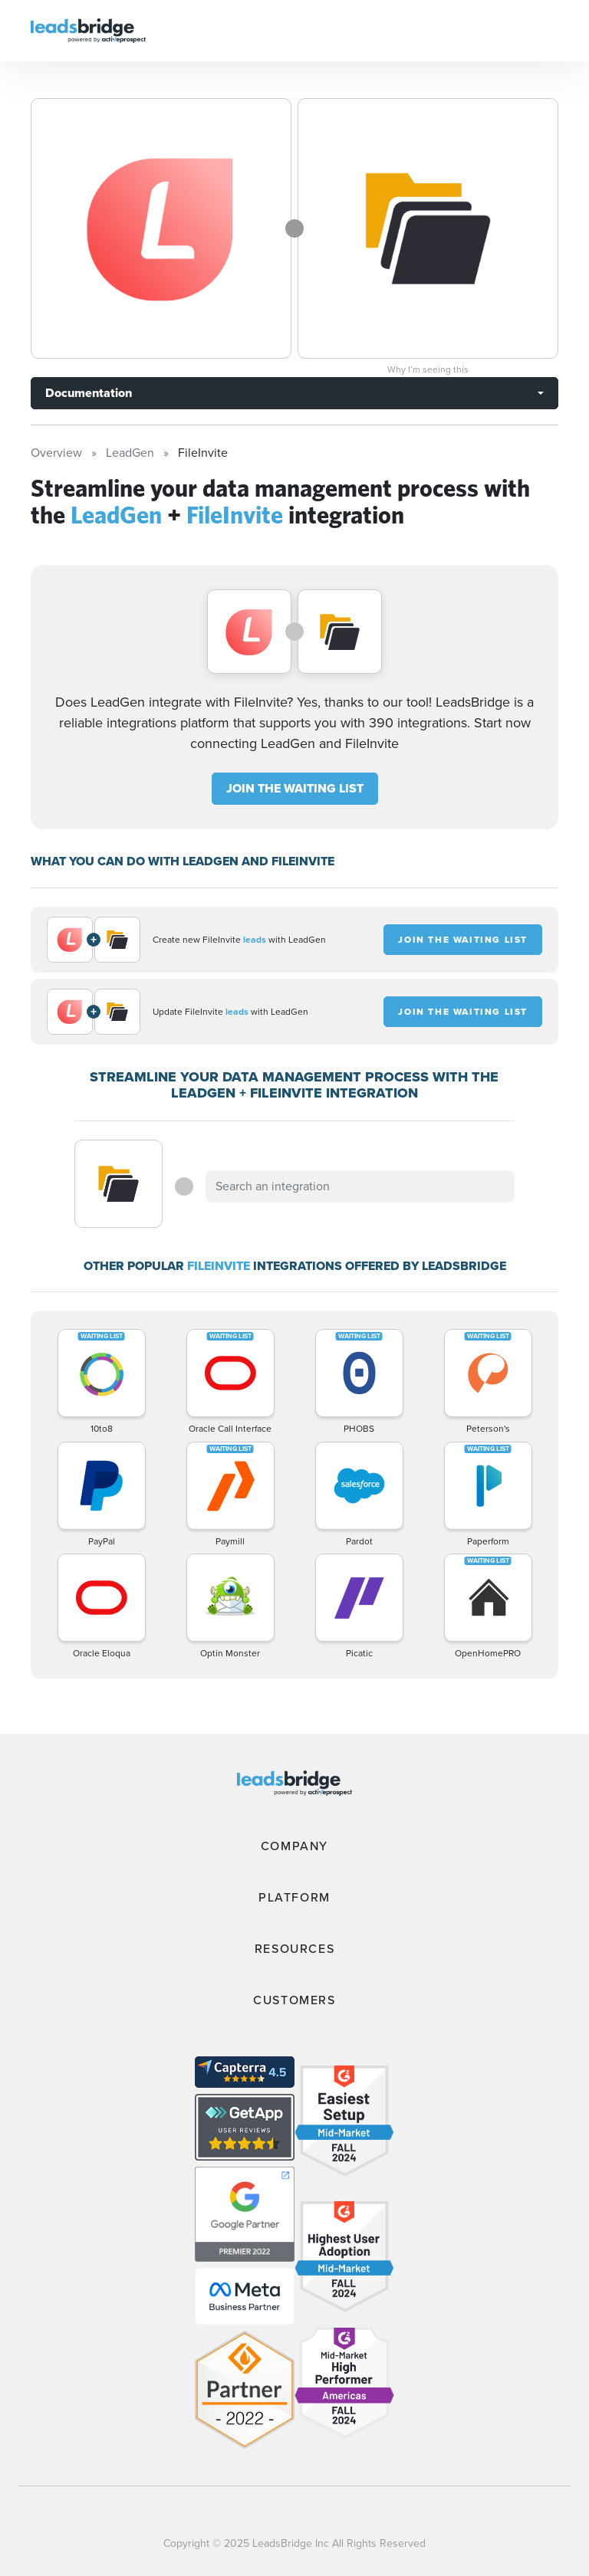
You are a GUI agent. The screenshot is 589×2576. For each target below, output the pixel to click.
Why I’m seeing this (428, 369)
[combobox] (360, 1186)
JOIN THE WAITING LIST (295, 788)
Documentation (88, 393)
